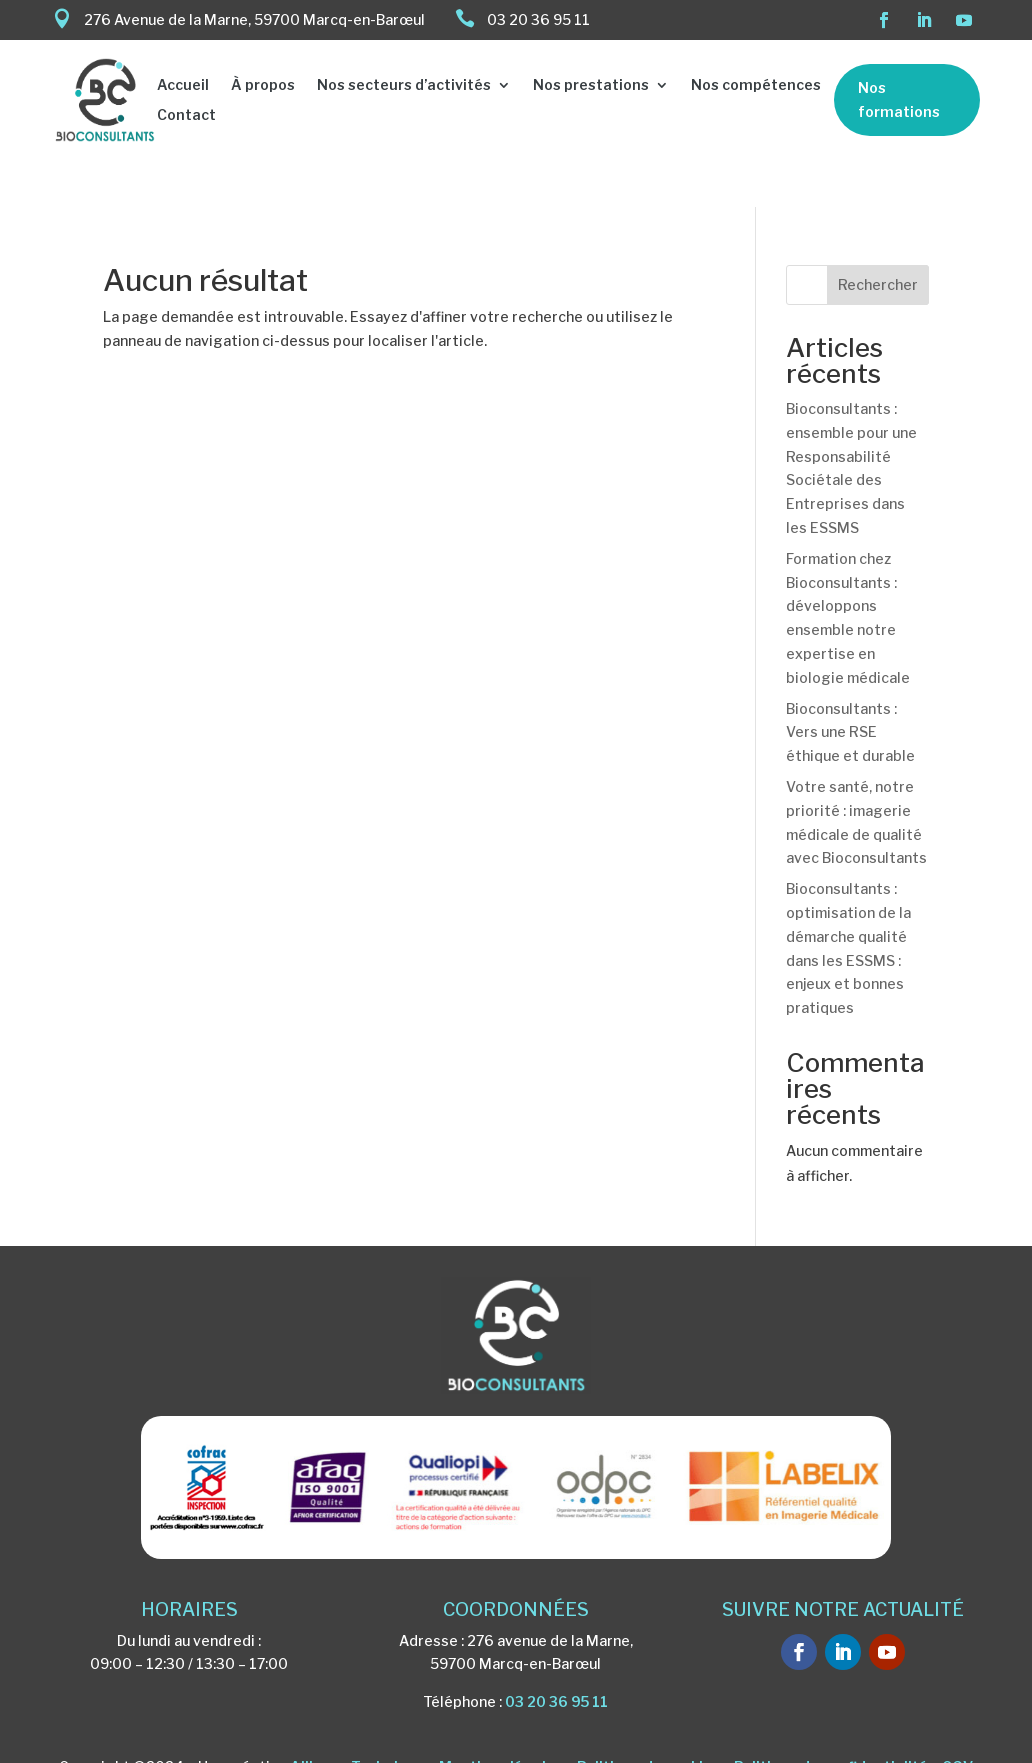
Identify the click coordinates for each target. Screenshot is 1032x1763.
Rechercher (878, 238)
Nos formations (899, 99)
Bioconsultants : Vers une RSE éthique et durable (850, 685)
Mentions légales (501, 1719)
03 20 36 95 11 (556, 1654)
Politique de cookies (648, 1719)
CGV (957, 1719)
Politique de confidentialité (831, 1719)
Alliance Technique (357, 1719)
